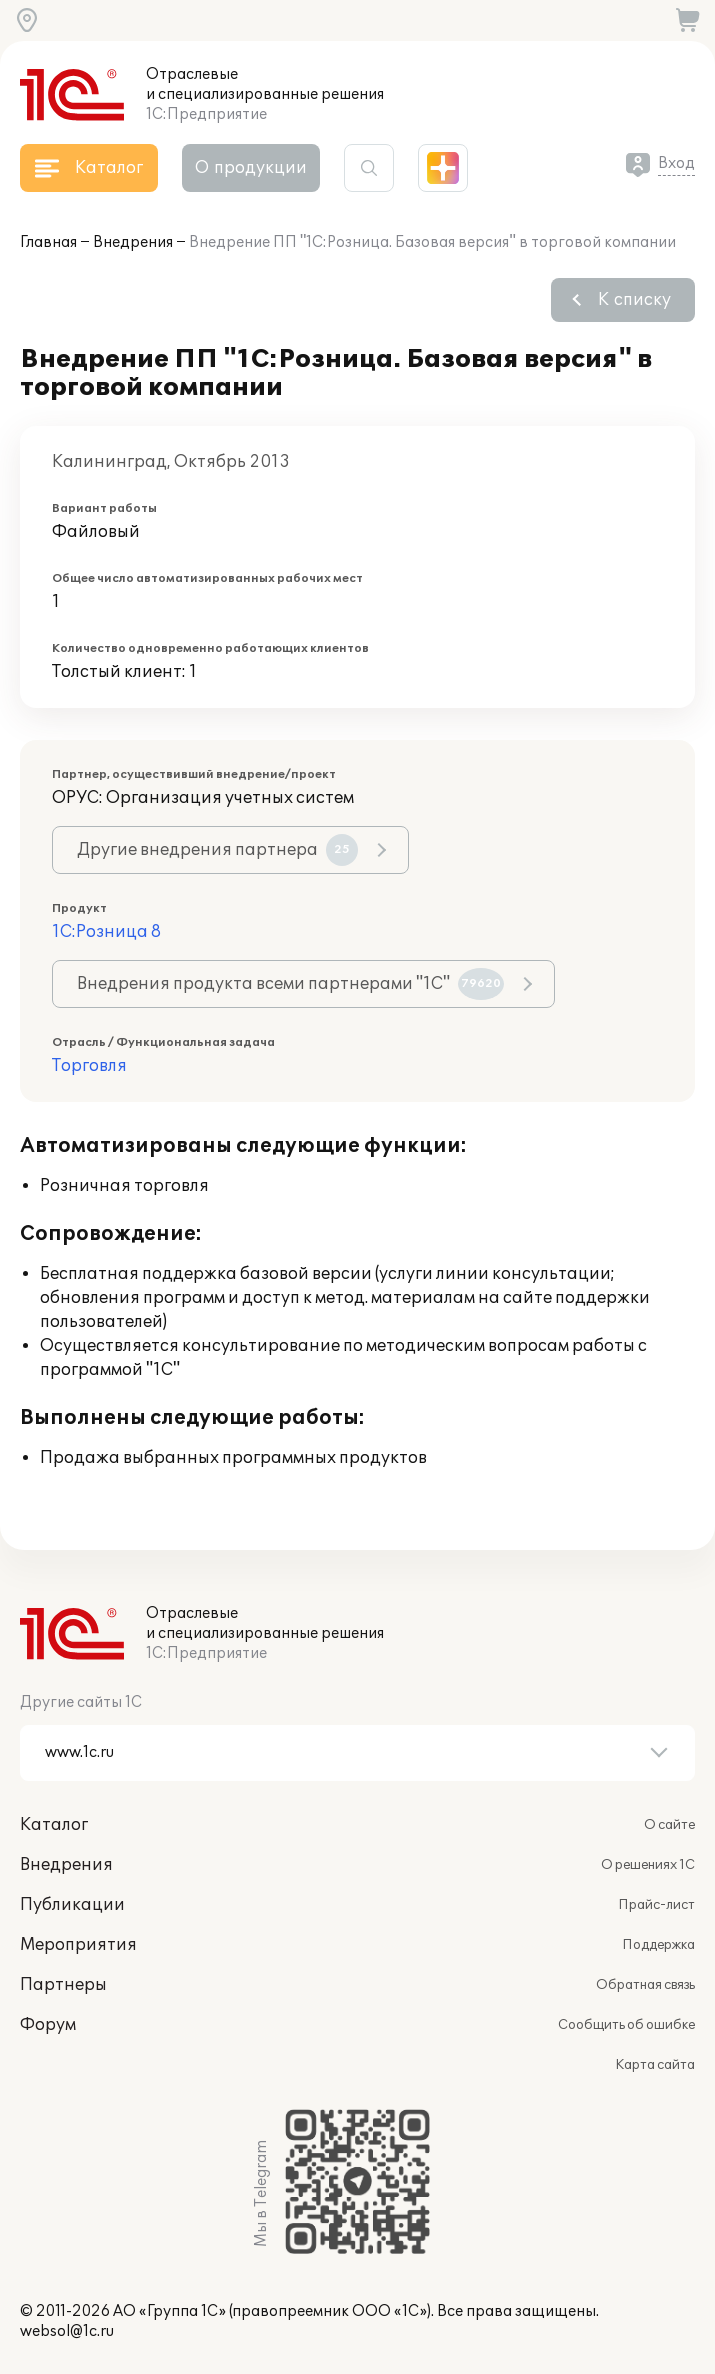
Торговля (89, 1066)
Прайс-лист (656, 1905)
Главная (48, 242)
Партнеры (63, 1985)
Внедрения (133, 242)
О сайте (669, 1825)
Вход (676, 163)
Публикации (72, 1905)
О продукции (251, 168)
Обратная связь (645, 1985)
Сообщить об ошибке (626, 2025)
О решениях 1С (648, 1865)
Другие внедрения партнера (217, 850)
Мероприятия (78, 1945)
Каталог (54, 1825)
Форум (48, 2025)
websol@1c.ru (67, 2331)
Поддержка (658, 1945)
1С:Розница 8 (106, 932)
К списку (634, 300)
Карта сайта (655, 2065)
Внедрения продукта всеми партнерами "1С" (290, 984)
